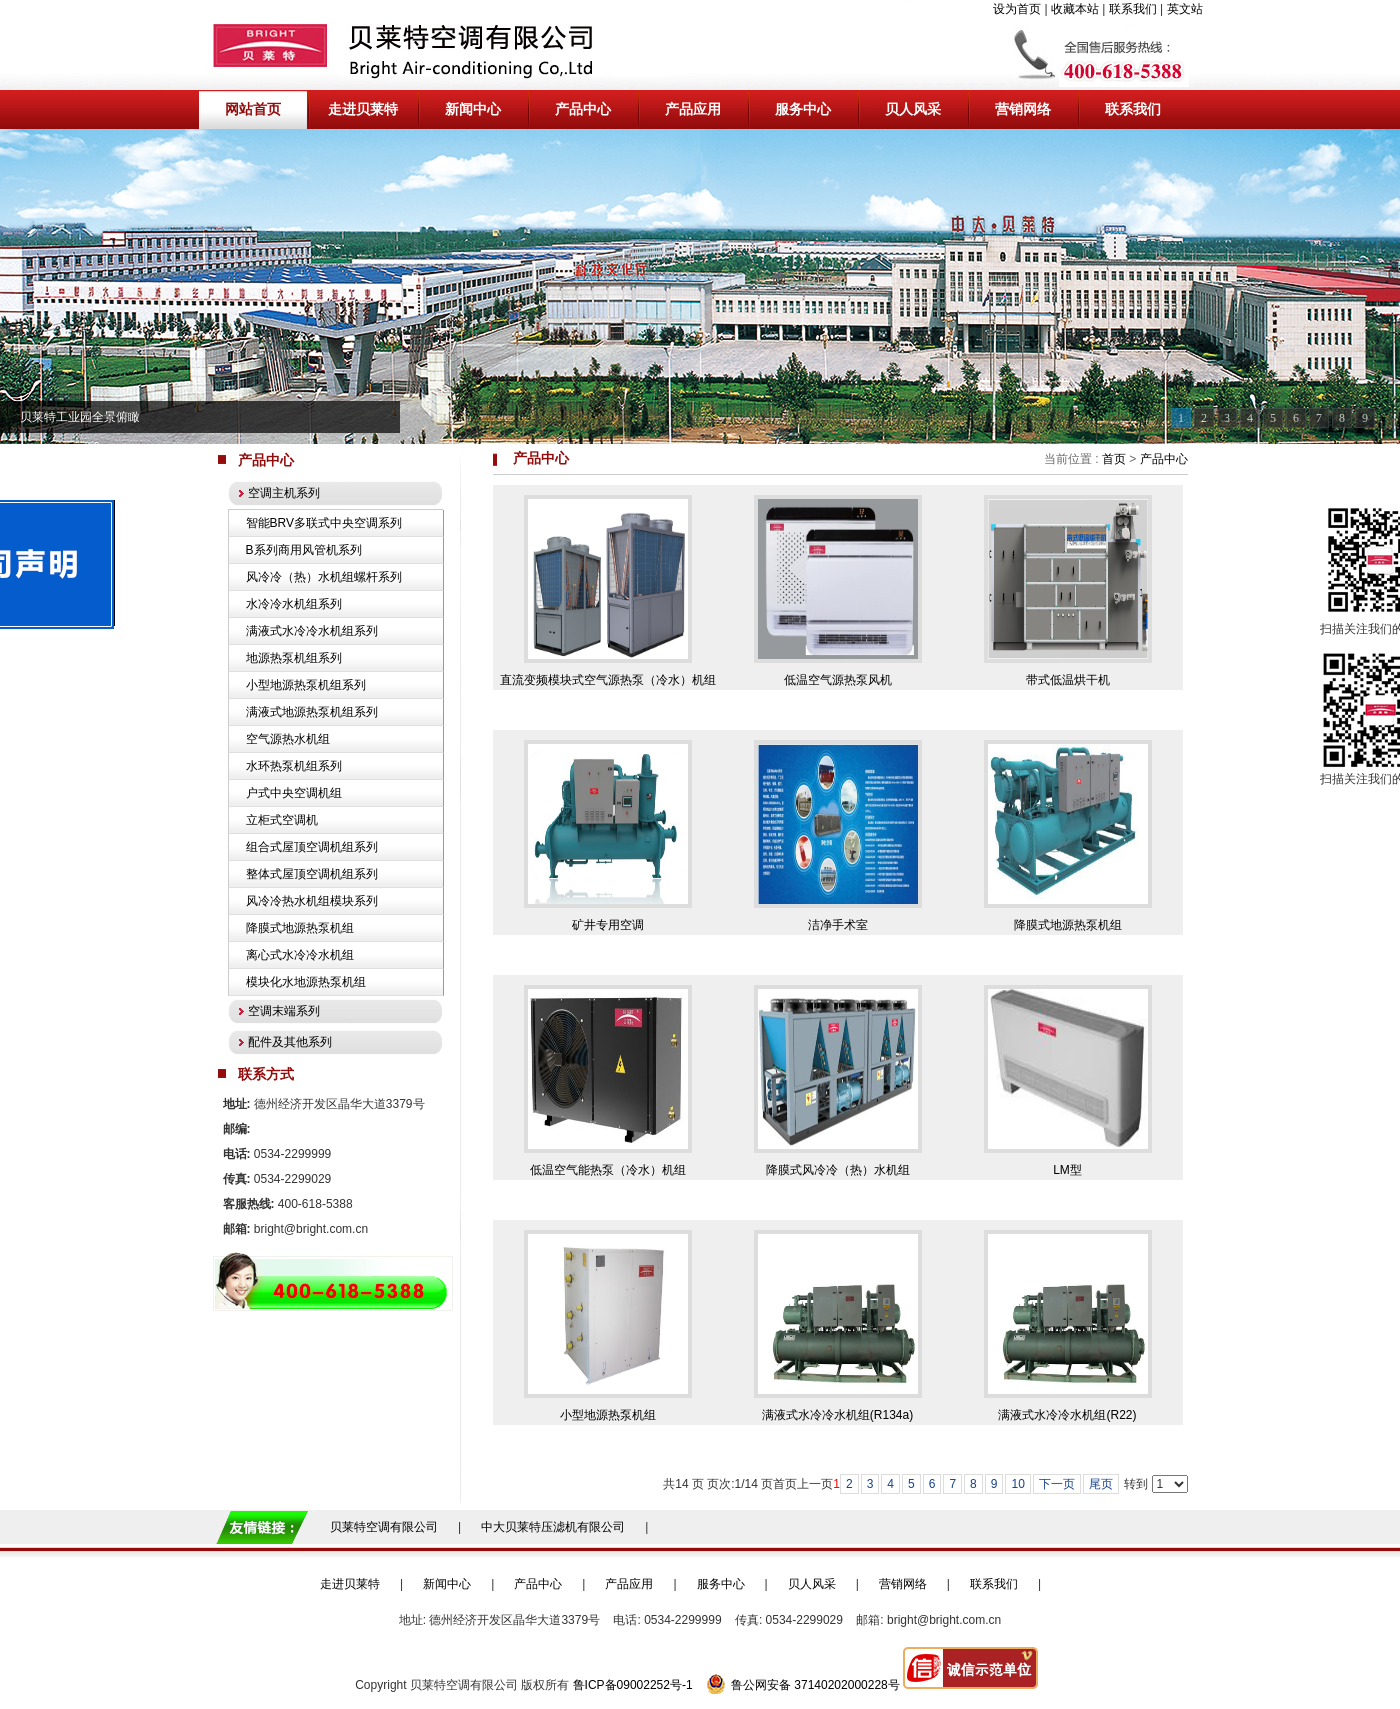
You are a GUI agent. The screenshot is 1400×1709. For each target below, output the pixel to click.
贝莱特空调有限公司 (384, 1527)
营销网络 (903, 1584)
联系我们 (1133, 9)
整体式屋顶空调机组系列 (312, 874)
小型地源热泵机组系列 (306, 685)
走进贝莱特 (350, 1584)
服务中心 (721, 1584)
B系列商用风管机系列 (304, 550)
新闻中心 (447, 1584)
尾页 (1101, 1484)
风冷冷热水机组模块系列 (312, 901)
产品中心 (1164, 459)
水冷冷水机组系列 (294, 604)
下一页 (1057, 1484)
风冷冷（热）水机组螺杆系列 (324, 577)
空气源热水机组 (288, 739)
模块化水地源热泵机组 (306, 982)
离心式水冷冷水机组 (300, 955)
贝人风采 (812, 1584)
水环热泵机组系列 (294, 766)
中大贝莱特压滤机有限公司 (553, 1527)
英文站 (1185, 9)
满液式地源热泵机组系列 (312, 712)
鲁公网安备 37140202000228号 (803, 1685)
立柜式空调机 (282, 820)
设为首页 (1017, 9)
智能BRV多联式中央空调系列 (324, 523)
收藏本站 (1075, 9)
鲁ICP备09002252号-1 (633, 1685)
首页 (1114, 459)
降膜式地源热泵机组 (300, 928)
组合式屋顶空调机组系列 (312, 847)
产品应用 (629, 1584)
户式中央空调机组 (294, 793)
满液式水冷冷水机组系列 (312, 631)
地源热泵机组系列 (294, 658)
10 (1017, 1484)
